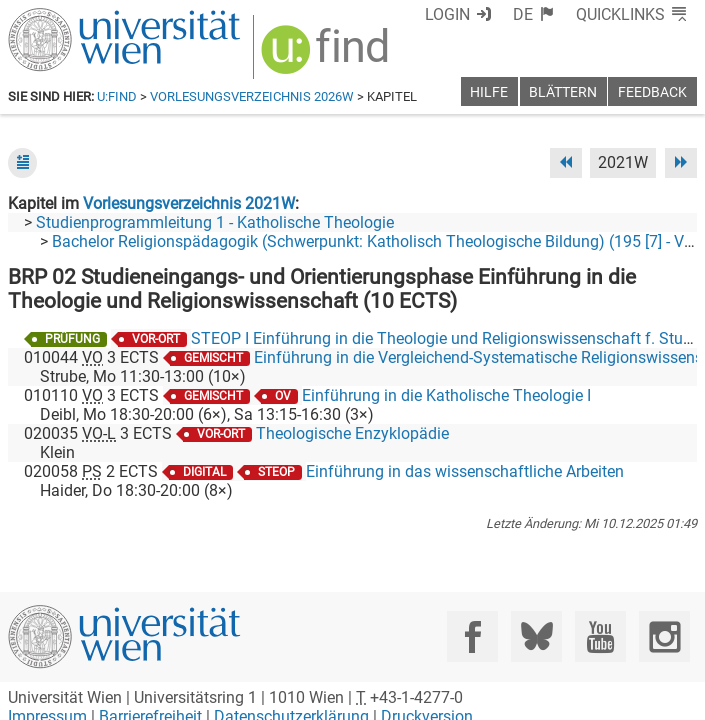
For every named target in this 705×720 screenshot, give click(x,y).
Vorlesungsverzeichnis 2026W (252, 96)
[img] (327, 56)
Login (447, 14)
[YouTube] (600, 636)
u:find (117, 96)
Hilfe (489, 92)
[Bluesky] (536, 636)
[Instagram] (664, 636)
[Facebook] (472, 636)
